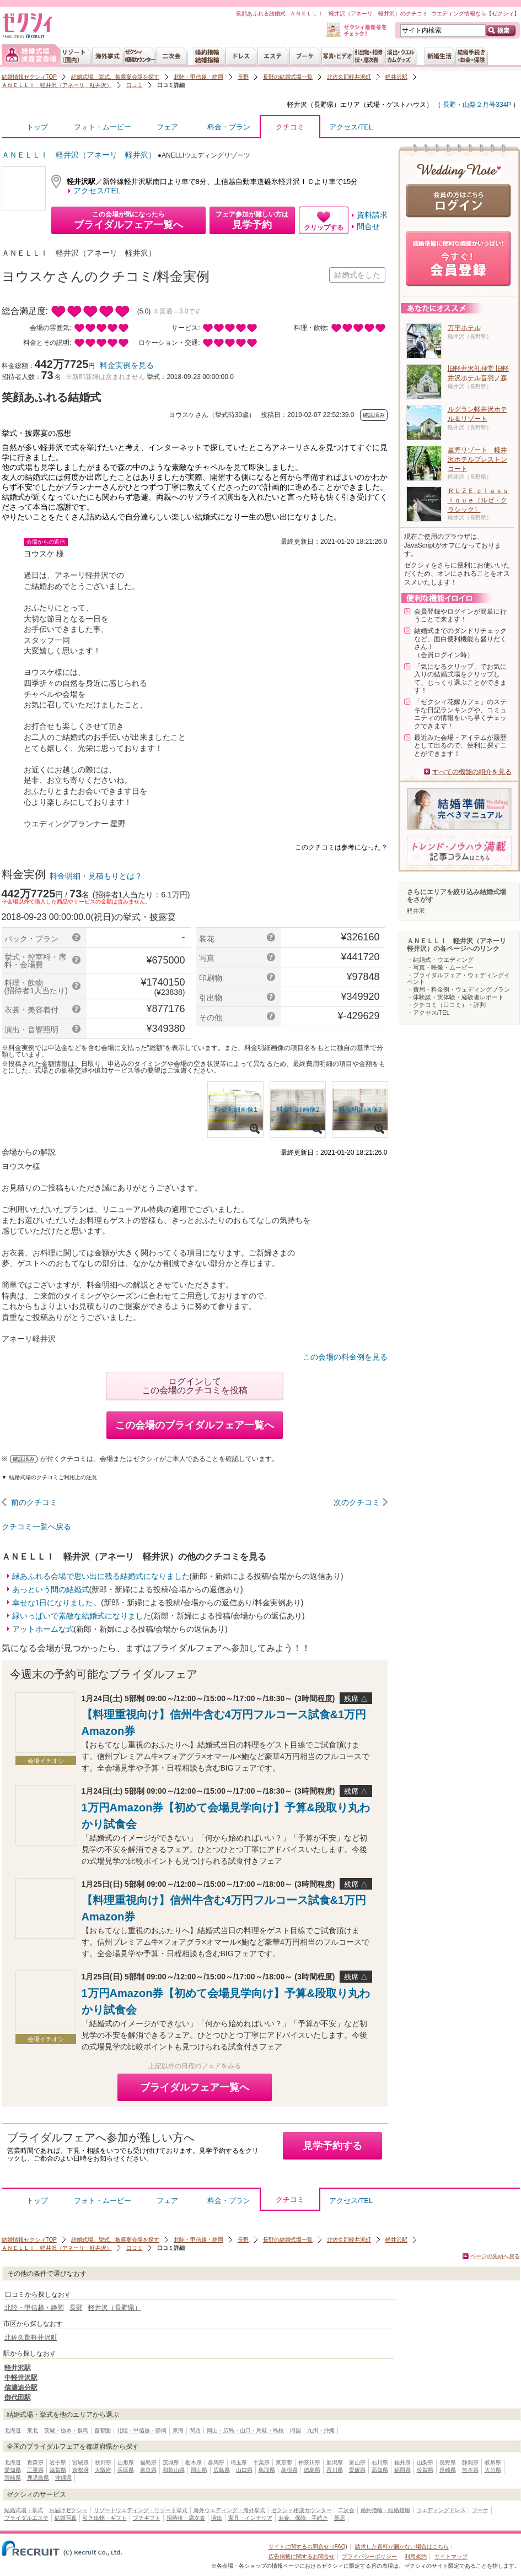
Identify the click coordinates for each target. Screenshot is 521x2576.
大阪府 (103, 2470)
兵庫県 (125, 2470)
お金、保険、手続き (303, 2518)
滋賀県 (58, 2470)
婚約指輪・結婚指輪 (385, 2510)
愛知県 (12, 2470)
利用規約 (416, 2556)
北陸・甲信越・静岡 (198, 77)
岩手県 (58, 2462)
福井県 (402, 2462)
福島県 (148, 2462)
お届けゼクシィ (68, 2510)
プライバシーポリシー (369, 2556)
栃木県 (193, 2462)
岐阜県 (493, 2462)
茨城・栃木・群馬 (66, 2430)
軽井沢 (416, 910)
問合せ (368, 226)
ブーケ (480, 2510)
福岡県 (402, 2470)
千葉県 (261, 2462)
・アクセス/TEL (428, 1012)
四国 (295, 2430)
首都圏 (102, 2430)
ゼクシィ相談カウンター (301, 2510)
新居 (339, 2518)
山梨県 (425, 2462)
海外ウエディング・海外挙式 (229, 2510)
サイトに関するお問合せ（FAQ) (307, 2546)
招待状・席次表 (185, 2518)
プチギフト (146, 2518)
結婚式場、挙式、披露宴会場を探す (115, 77)
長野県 (447, 2462)
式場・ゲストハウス (396, 105)
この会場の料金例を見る (345, 1356)
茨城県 (171, 2462)
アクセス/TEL (351, 127)
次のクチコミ (357, 1502)
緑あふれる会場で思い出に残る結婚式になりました (101, 1576)
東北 (32, 2430)
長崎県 (447, 2470)
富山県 (357, 2462)
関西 (195, 2430)
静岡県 (470, 2462)
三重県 (35, 2470)
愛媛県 (357, 2470)
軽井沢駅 (396, 77)
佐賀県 (425, 2470)
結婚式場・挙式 (23, 2510)
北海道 (12, 2430)
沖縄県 (63, 2478)
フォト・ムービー (102, 127)
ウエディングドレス (441, 2510)
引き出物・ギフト (105, 2518)
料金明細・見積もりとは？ (96, 876)
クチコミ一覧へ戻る (36, 1526)
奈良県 (148, 2470)
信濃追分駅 (20, 2387)
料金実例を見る (127, 365)
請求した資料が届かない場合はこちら (402, 2546)
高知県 (380, 2470)
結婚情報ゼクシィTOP (29, 77)
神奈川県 (309, 2462)
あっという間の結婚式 (50, 1589)
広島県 (221, 2470)
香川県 (334, 2470)
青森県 (35, 2462)
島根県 (289, 2470)
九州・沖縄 (321, 2430)
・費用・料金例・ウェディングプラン (458, 989)
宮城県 (80, 2462)
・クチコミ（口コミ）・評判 (446, 1005)
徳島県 (312, 2470)
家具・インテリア (250, 2518)
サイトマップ (451, 2556)
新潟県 (334, 2462)
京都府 (80, 2470)
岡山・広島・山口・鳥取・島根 (245, 2430)
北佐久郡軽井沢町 (349, 77)
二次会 (346, 2510)
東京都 (284, 2462)
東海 (178, 2430)
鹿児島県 (38, 2478)
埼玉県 (238, 2462)
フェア (167, 127)
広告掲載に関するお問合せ (301, 2556)
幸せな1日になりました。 (56, 1602)
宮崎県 (12, 2478)
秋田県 (103, 2462)
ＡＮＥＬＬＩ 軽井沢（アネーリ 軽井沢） (57, 85)
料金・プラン (228, 127)
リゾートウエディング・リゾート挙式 (140, 2510)
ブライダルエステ (26, 2518)
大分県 (493, 2470)
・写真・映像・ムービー (440, 967)
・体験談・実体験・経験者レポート (455, 997)
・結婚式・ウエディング (440, 959)
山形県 (125, 2462)
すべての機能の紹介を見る (472, 772)
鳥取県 (267, 2470)
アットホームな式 (43, 1629)
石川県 (380, 2462)
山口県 (244, 2470)
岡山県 (199, 2470)
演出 (216, 2518)
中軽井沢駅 (20, 2378)
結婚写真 (66, 2518)
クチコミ (290, 130)
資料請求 (372, 214)
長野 (243, 77)
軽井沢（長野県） (313, 105)
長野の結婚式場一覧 (288, 77)
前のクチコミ (34, 1502)
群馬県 (216, 2462)
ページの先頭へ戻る (495, 2256)
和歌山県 (174, 2470)
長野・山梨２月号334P (476, 105)
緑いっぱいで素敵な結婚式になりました (81, 1615)
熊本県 (470, 2470)
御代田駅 (17, 2397)
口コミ (134, 85)
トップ (37, 127)
